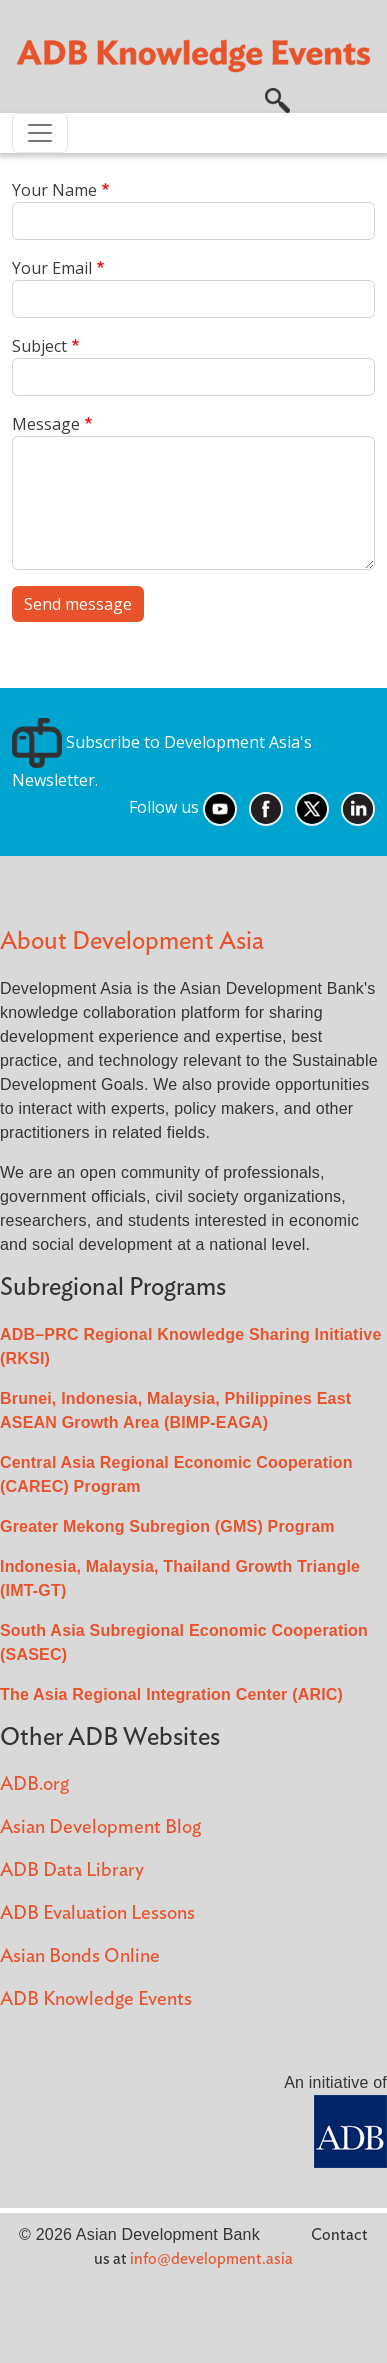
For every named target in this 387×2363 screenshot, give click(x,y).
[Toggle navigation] (40, 133)
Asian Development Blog (100, 1827)
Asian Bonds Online (80, 1956)
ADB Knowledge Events (96, 1999)
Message (46, 424)
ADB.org (34, 1784)
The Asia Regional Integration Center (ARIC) (171, 1694)
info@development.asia (211, 2259)
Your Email (52, 268)
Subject (39, 346)
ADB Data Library (72, 1870)
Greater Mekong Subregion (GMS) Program (167, 1526)
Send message (78, 604)
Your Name (54, 190)
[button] (277, 99)
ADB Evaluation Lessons (97, 1913)
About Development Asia (132, 941)
